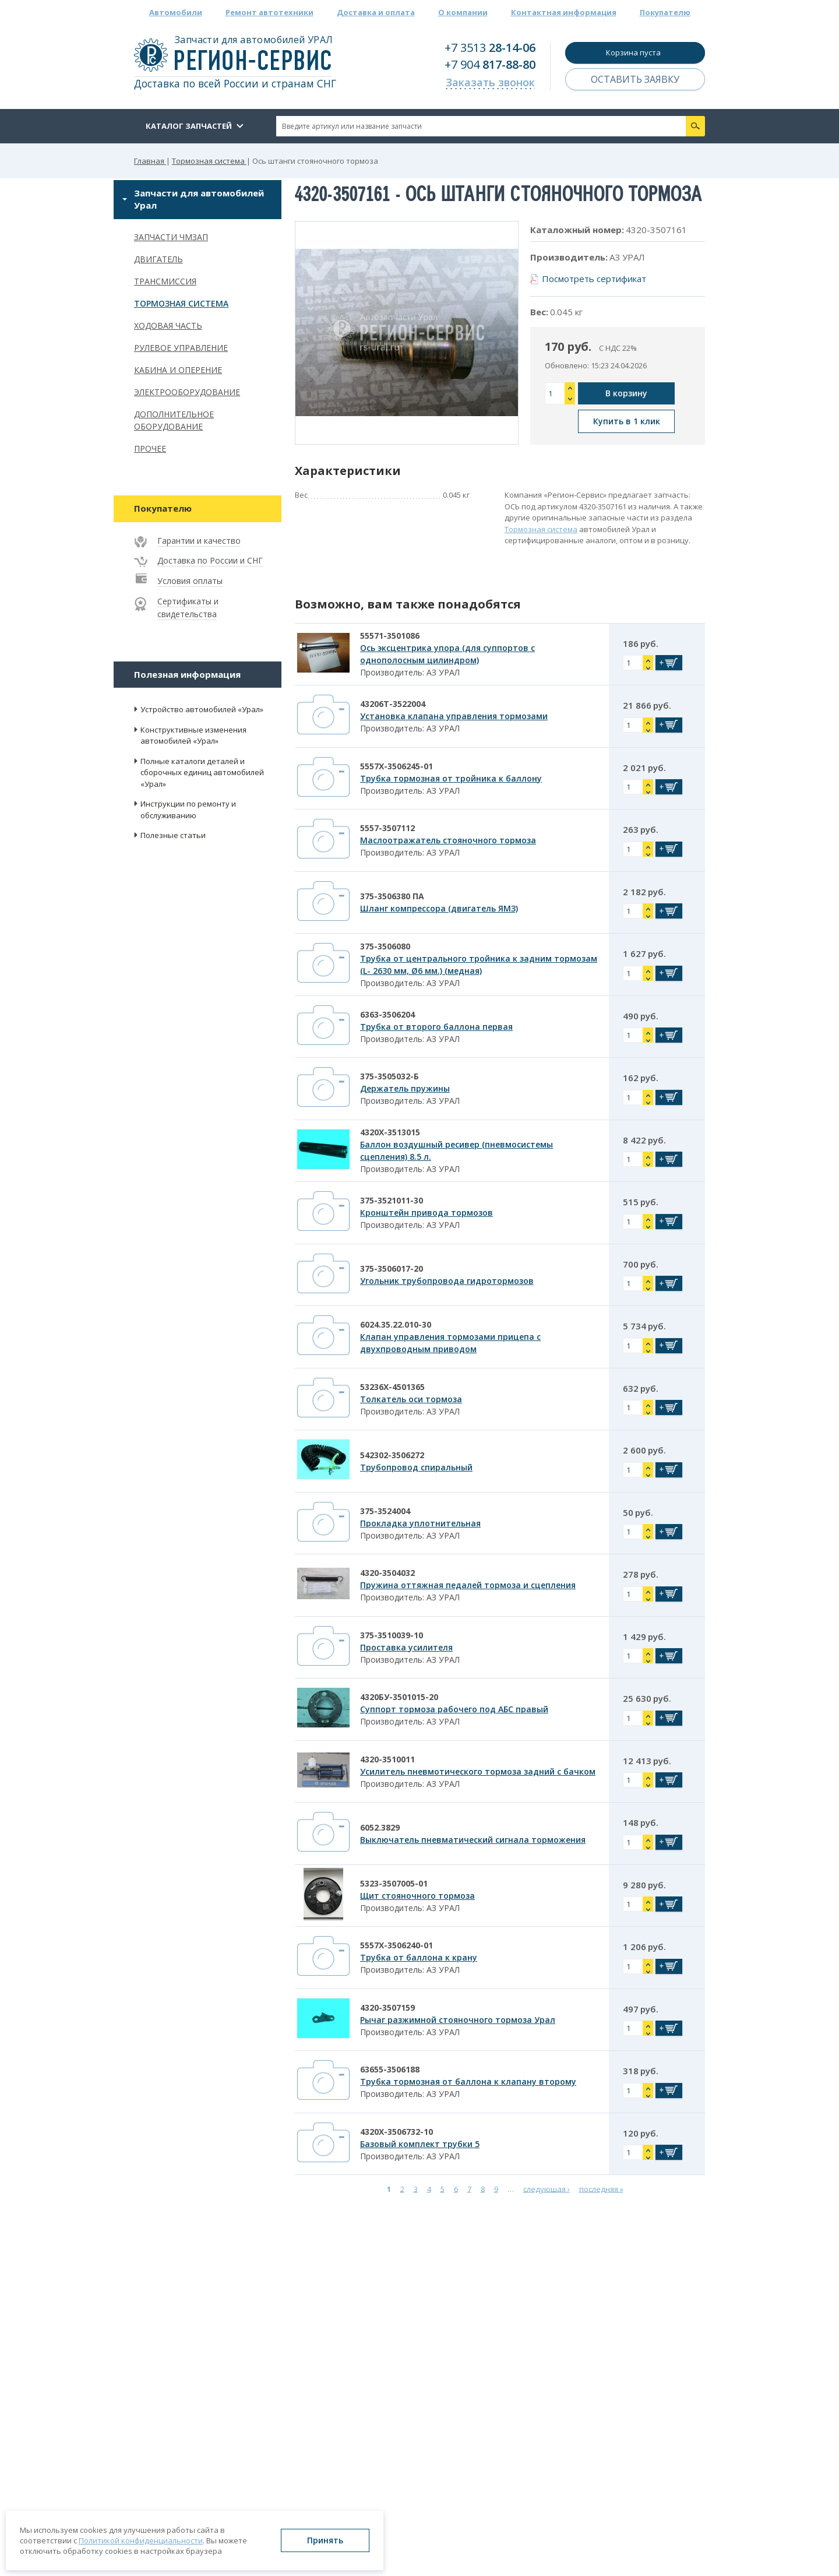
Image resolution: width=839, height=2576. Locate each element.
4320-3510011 (387, 1759)
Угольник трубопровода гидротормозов (447, 1280)
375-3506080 (385, 946)
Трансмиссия (165, 281)
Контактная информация (563, 12)
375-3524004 (385, 1510)
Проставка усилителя (406, 1647)
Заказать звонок (490, 82)
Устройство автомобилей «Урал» (201, 709)
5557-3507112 (387, 827)
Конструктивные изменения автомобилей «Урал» (193, 735)
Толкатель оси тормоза (411, 1399)
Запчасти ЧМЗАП (171, 236)
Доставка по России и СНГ (210, 560)
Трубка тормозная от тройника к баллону (451, 778)
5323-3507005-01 (394, 1883)
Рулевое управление (181, 347)
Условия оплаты (190, 580)
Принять (325, 2540)
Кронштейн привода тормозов (426, 1212)
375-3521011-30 (391, 1200)
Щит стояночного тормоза (417, 1895)
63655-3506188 (390, 2069)
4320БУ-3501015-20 (399, 1696)
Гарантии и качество (199, 540)
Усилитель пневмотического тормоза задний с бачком (477, 1771)
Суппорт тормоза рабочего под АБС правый (454, 1709)
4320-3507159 (387, 2007)
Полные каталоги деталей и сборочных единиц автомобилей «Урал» (202, 772)
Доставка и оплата (376, 12)
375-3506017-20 (391, 1268)
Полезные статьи (173, 835)
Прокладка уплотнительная (420, 1523)
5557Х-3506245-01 (396, 766)
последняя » (601, 2188)
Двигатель (158, 259)
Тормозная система (181, 303)
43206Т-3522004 (392, 703)
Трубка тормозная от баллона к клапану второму (468, 2081)
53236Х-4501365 (392, 1386)
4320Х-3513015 (390, 1132)
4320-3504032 (387, 1572)
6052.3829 (380, 1827)
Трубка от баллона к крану (418, 1957)
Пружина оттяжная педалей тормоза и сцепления (468, 1584)
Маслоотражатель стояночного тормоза (448, 840)
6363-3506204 (387, 1014)
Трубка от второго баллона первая (436, 1026)
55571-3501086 (390, 635)
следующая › (546, 2188)
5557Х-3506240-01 (396, 1945)
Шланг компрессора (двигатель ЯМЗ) (439, 908)
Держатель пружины (405, 1088)
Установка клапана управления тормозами (454, 716)
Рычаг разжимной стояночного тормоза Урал (457, 2019)
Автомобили (175, 12)
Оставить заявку (635, 79)
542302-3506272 (392, 1455)
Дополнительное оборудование (174, 420)
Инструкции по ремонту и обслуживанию (188, 809)
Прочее (150, 448)
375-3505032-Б (389, 1076)
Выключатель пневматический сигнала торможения (473, 1839)
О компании (463, 12)
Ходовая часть (168, 325)
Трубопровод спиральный (416, 1467)
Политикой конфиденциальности (141, 2540)
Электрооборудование (187, 391)
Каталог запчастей (189, 126)
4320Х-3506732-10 (396, 2131)
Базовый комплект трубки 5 (420, 2143)
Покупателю (665, 12)
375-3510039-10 (391, 1635)
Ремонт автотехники (269, 12)
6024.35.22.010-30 (395, 1324)
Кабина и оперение (178, 369)
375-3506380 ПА (392, 896)
